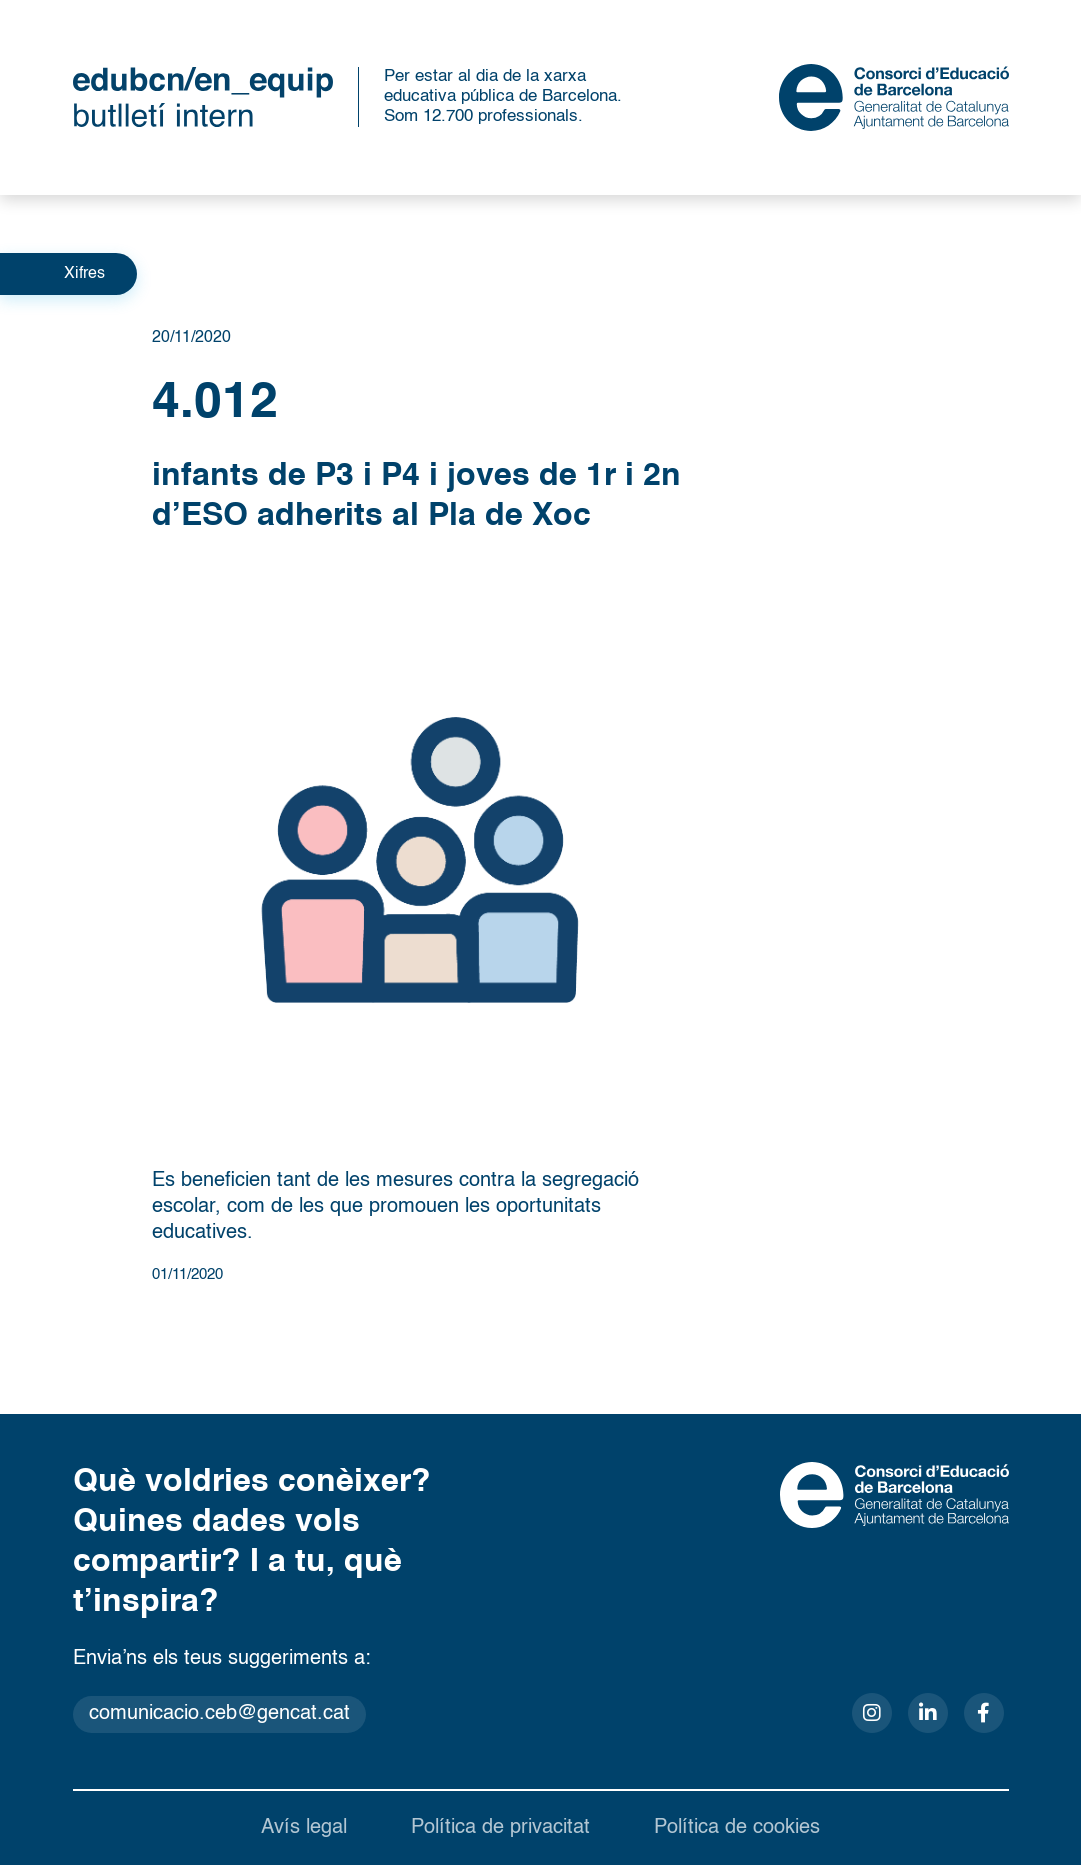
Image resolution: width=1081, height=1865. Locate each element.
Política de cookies (737, 1828)
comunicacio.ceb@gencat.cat (219, 1714)
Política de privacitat (500, 1828)
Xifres (84, 274)
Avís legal (304, 1828)
